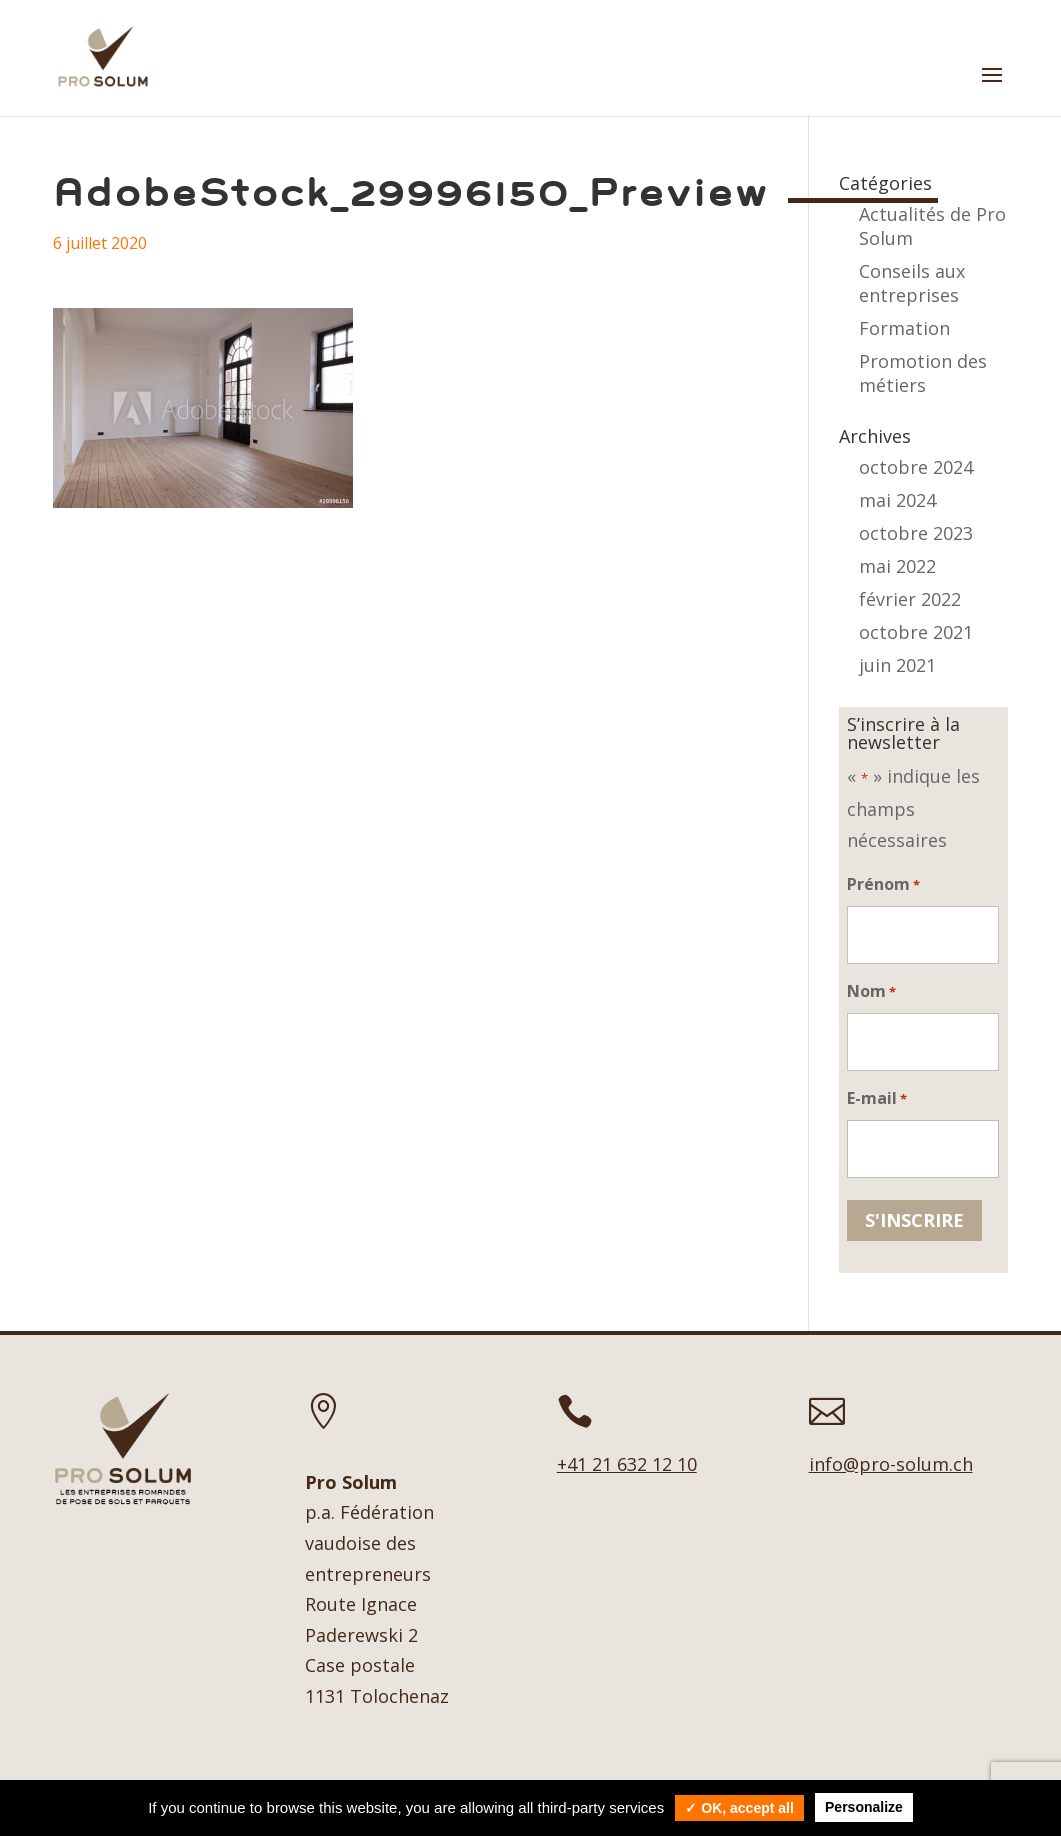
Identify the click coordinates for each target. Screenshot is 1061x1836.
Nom (871, 992)
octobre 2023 (916, 533)
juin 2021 (897, 665)
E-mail (877, 1099)
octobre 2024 (916, 467)
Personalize (864, 1807)
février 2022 (910, 599)
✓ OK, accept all (739, 1808)
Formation (904, 328)
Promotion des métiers (923, 373)
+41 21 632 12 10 (627, 1464)
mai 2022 (897, 566)
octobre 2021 (916, 632)
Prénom (883, 885)
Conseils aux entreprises (912, 283)
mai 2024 (897, 500)
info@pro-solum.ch (891, 1464)
